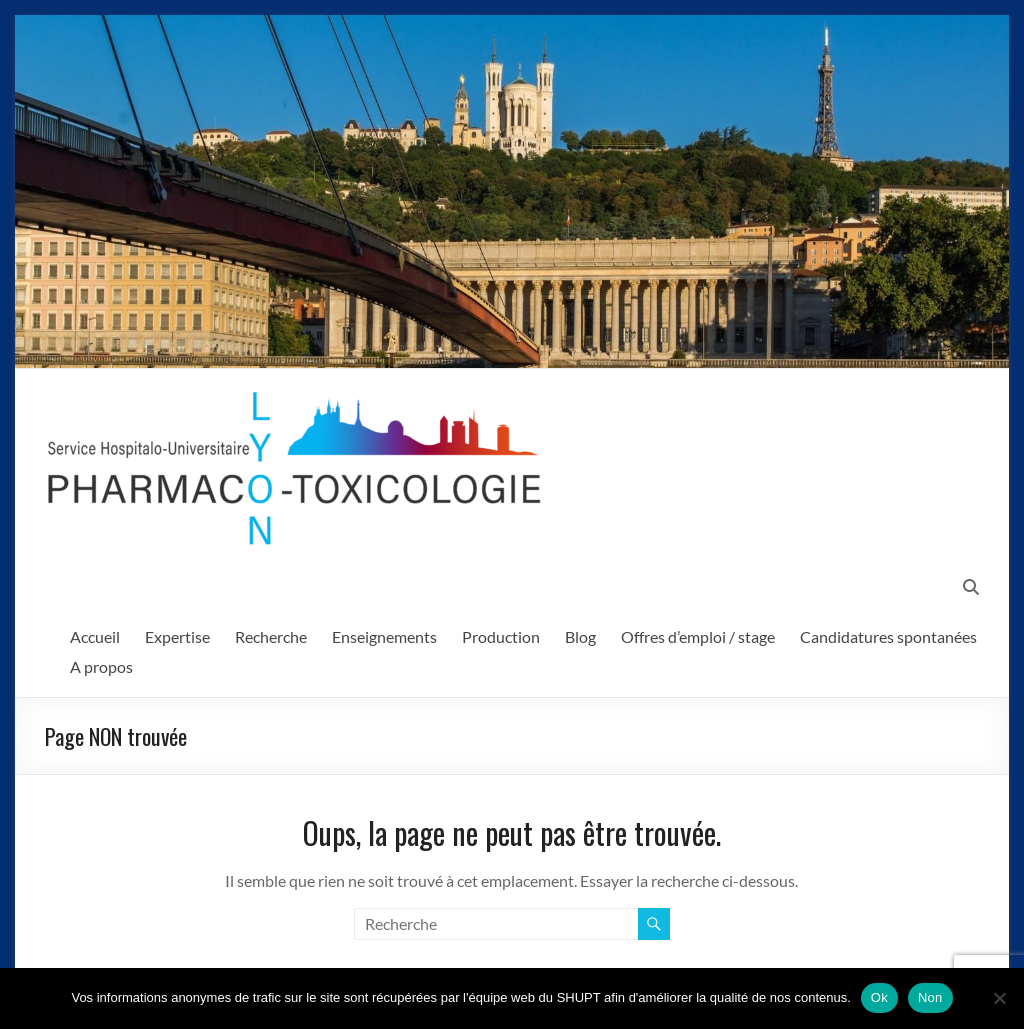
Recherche (271, 636)
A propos (101, 666)
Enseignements (384, 636)
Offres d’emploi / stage (698, 636)
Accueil (95, 636)
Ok (879, 997)
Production (501, 636)
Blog (580, 636)
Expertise (177, 636)
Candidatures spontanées (888, 636)
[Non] (999, 998)
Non (930, 997)
